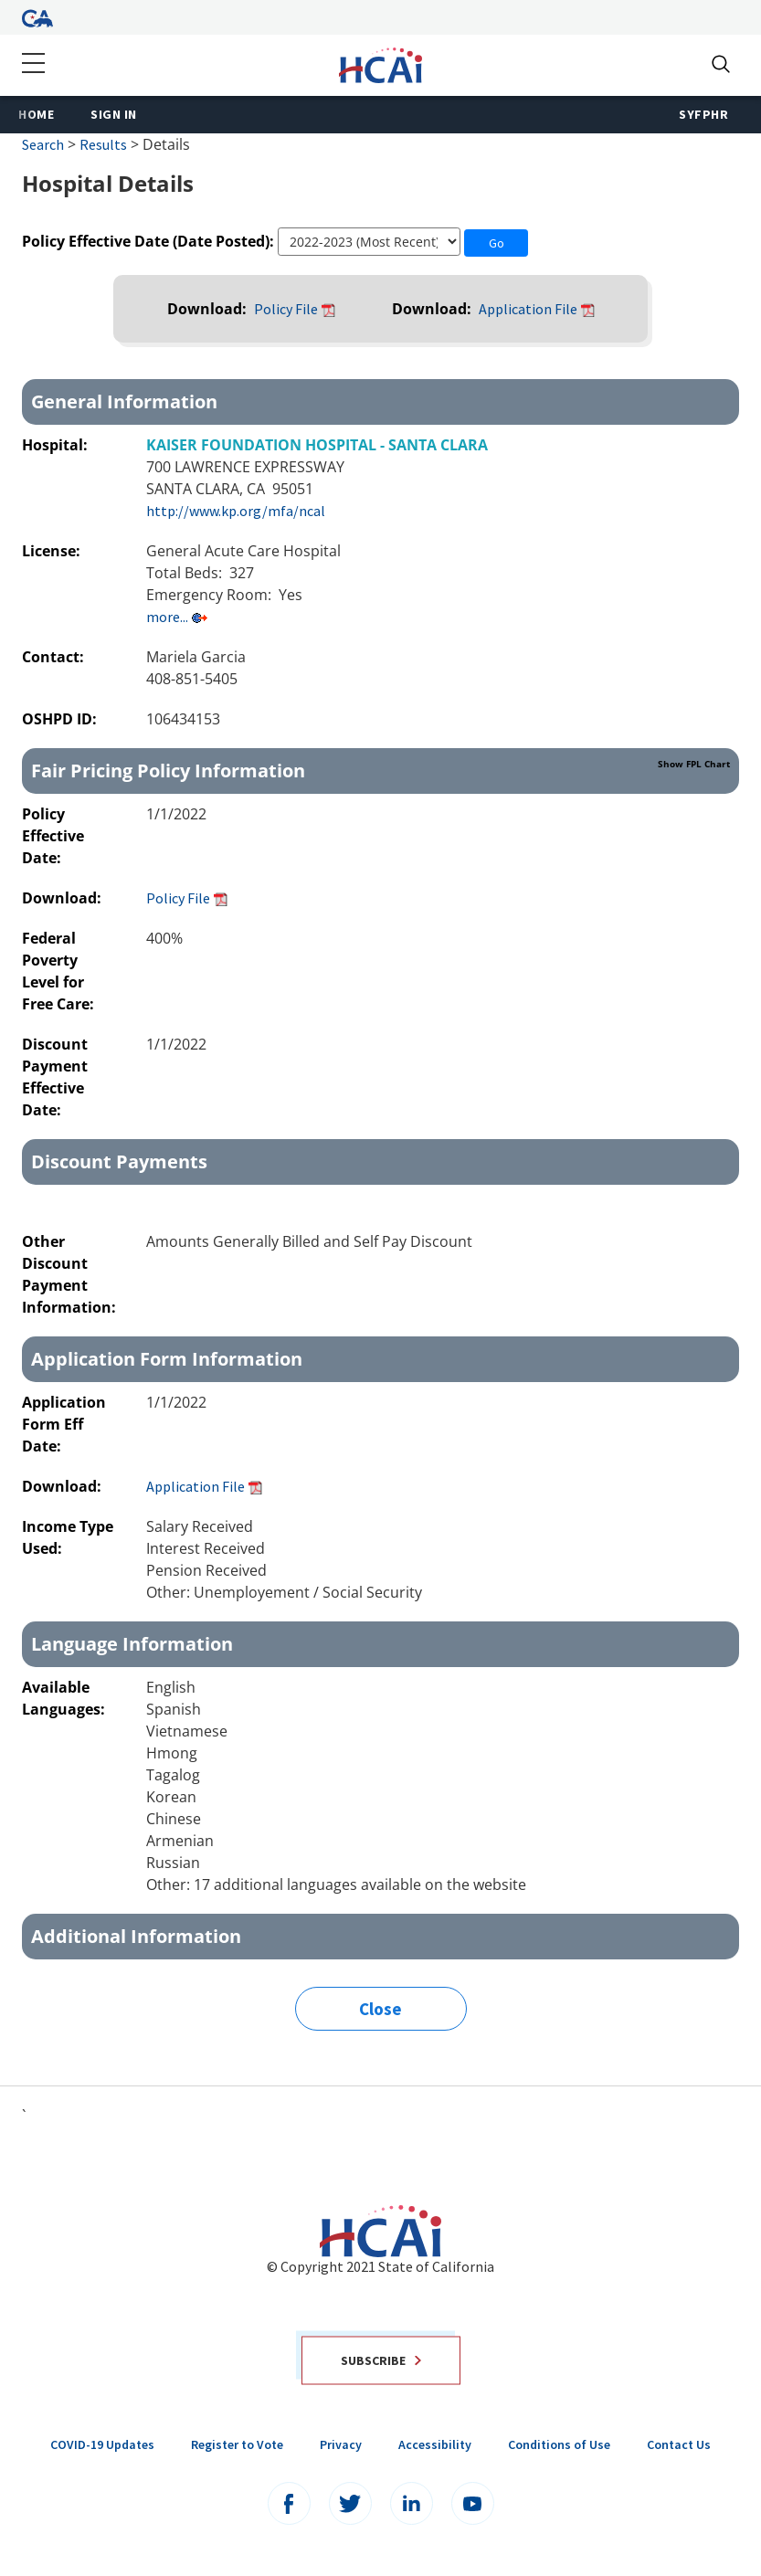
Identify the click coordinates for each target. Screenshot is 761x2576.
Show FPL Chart (694, 763)
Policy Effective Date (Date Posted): (148, 241)
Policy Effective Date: (53, 836)
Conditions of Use (559, 2444)
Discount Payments (119, 1161)
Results (103, 144)
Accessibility (434, 2444)
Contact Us (679, 2444)
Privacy (341, 2444)
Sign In (113, 114)
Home (36, 114)
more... (167, 616)
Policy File (286, 309)
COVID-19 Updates (102, 2444)
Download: (208, 309)
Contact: (55, 657)
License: (53, 551)
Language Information (132, 1643)
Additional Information (136, 1936)
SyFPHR (703, 114)
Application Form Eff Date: (64, 1424)
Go (496, 243)
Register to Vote (237, 2444)
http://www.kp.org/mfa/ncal (235, 510)
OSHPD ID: (61, 719)
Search (43, 144)
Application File (528, 309)
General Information (124, 401)
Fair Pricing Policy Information (380, 770)
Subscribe (381, 2359)
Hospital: (56, 445)
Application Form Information (166, 1358)
